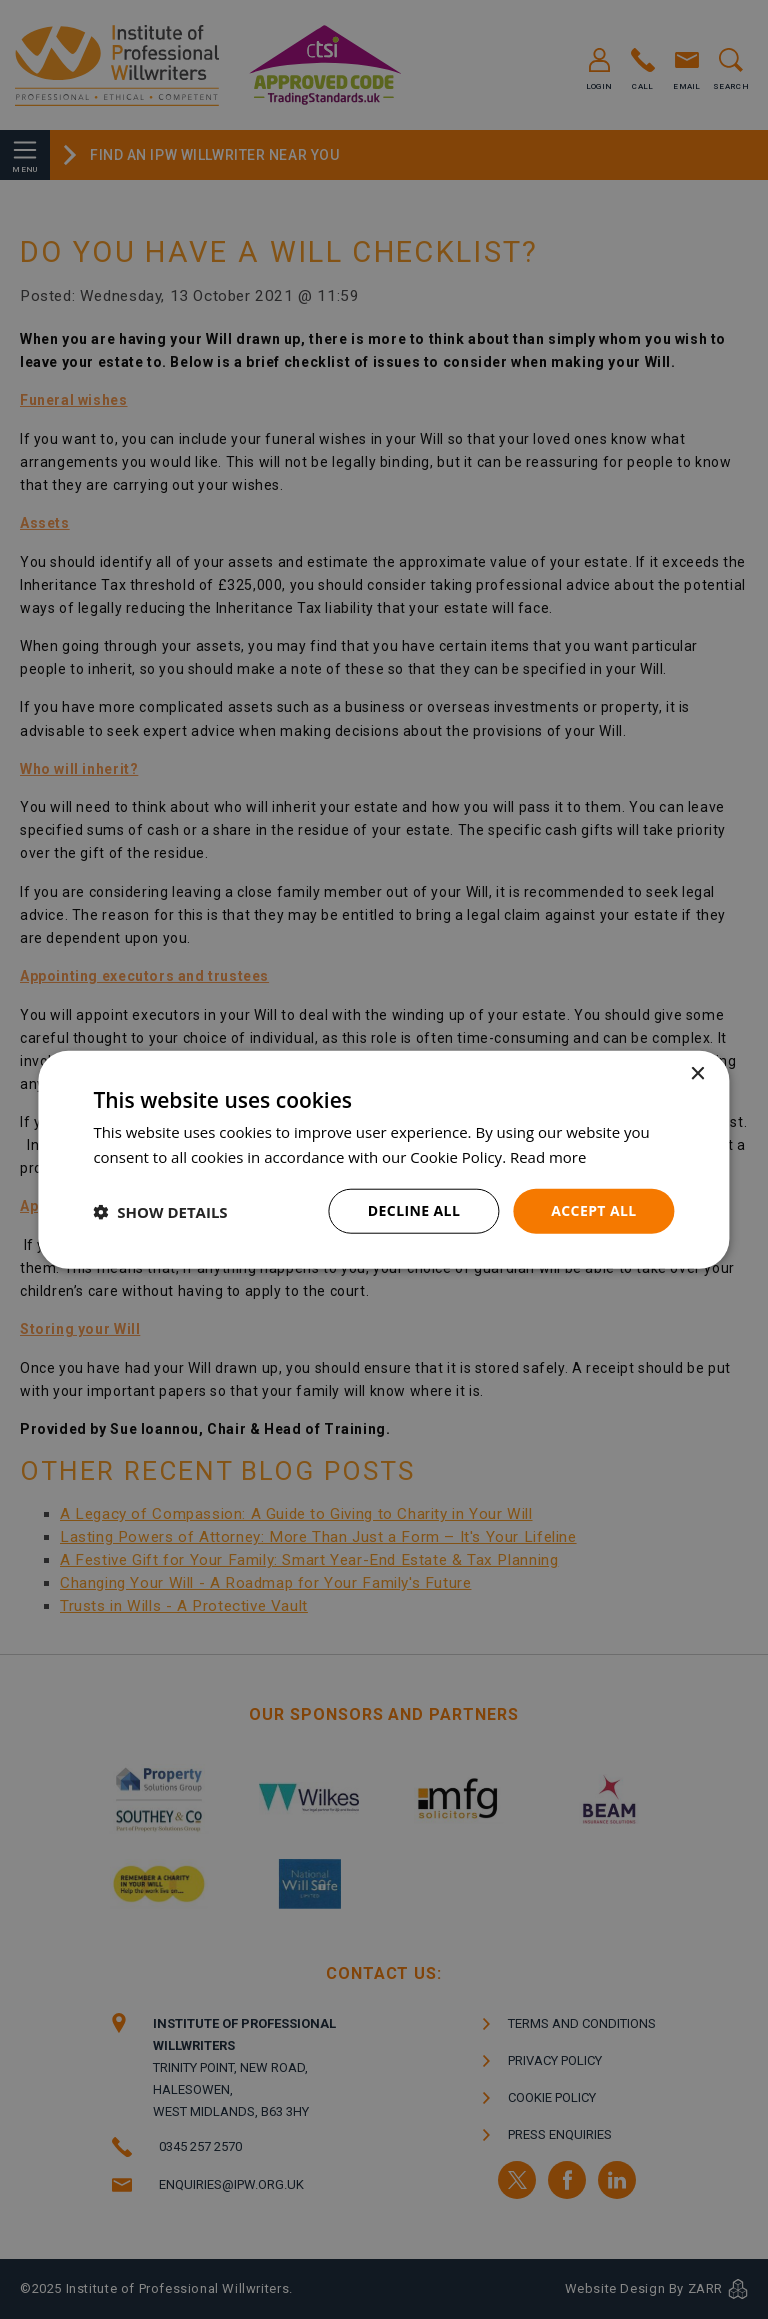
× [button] (697, 1073)
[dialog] (384, 1159)
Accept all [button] (593, 1210)
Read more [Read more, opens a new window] (548, 1156)
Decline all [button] (414, 1210)
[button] (160, 1211)
